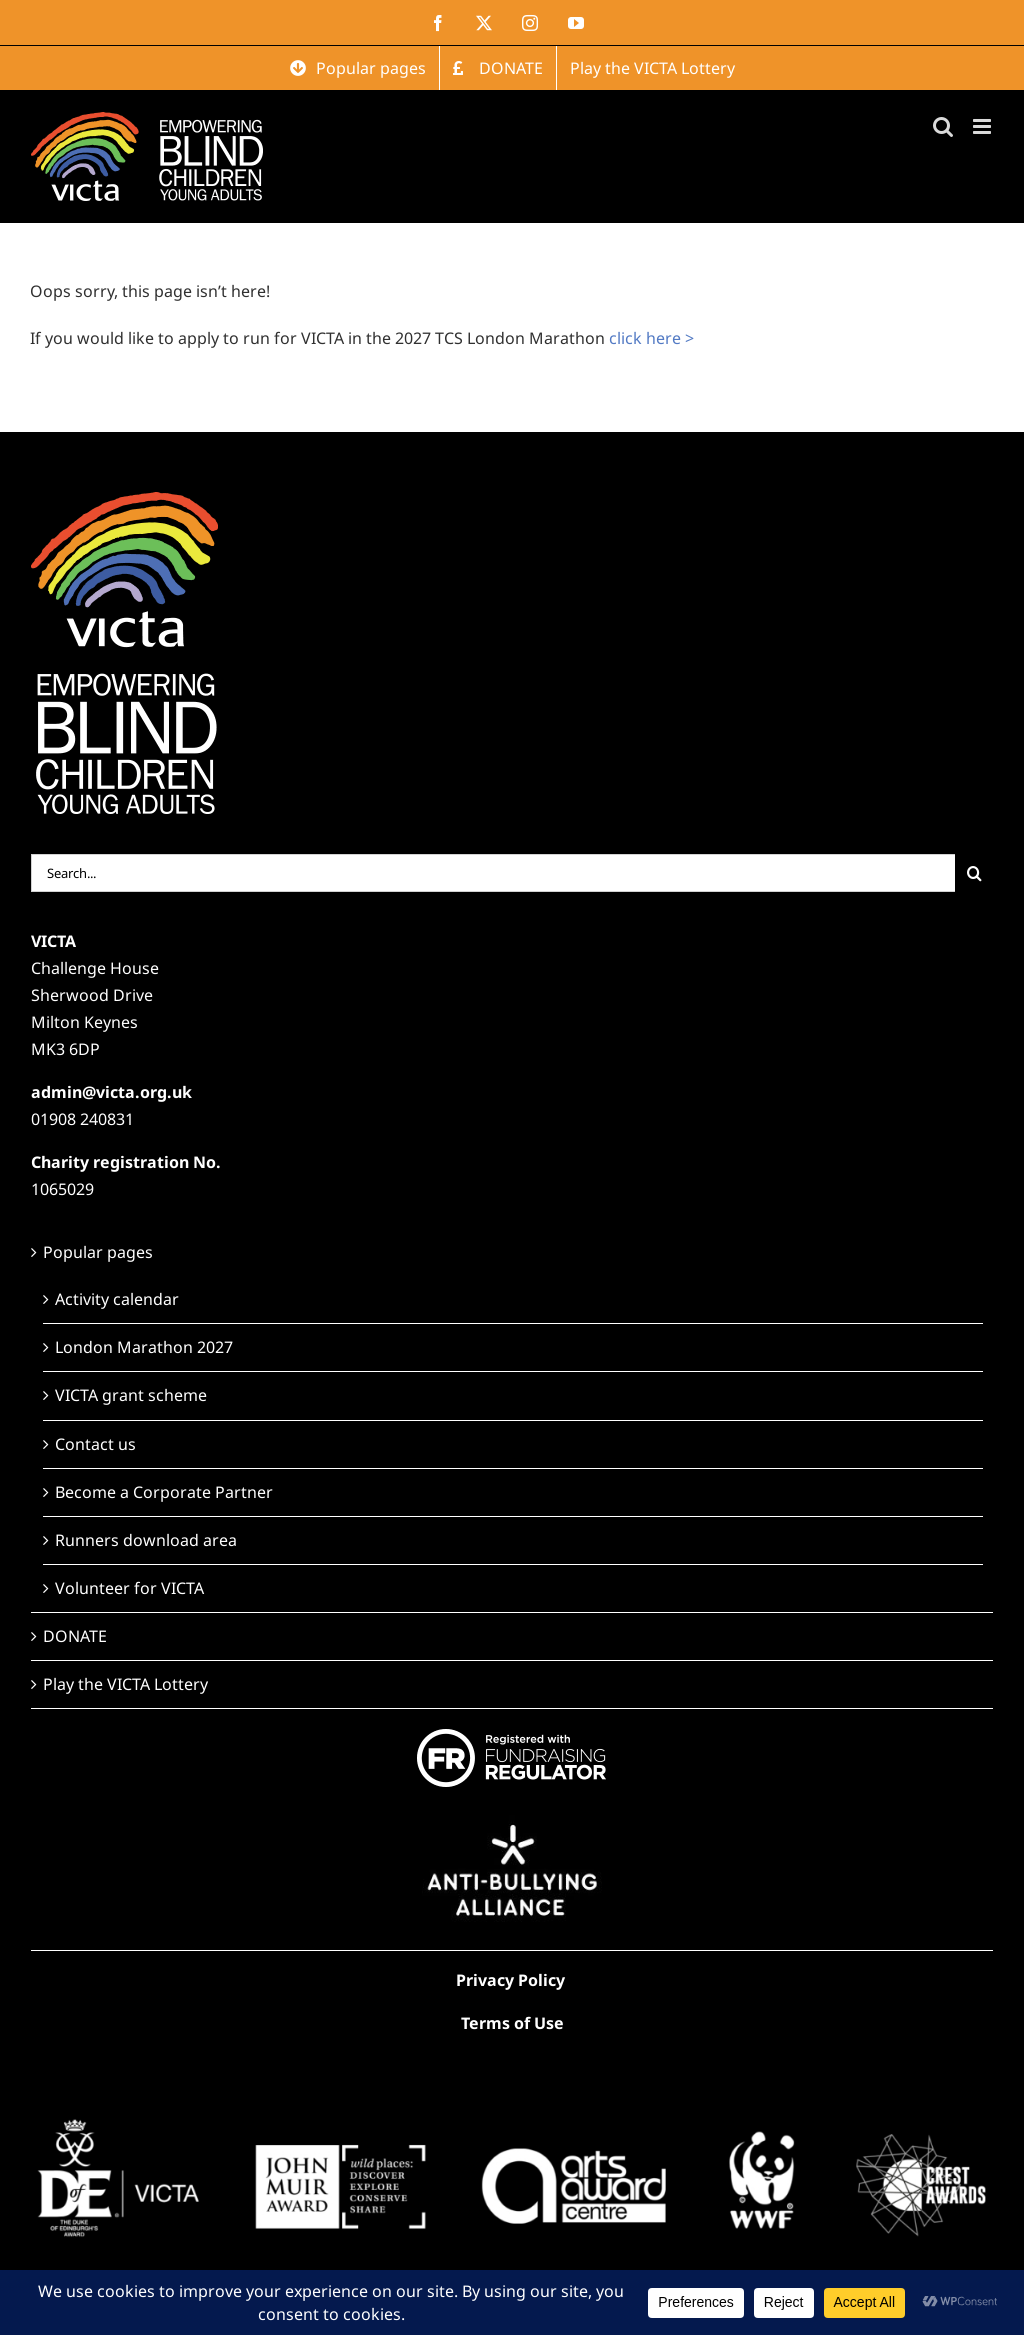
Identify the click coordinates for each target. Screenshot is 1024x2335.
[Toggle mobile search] (943, 126)
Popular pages (98, 1252)
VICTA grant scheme (131, 1395)
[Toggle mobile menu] (983, 126)
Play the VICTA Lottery (125, 1684)
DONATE (75, 1636)
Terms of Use (512, 2023)
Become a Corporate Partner (164, 1492)
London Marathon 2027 (144, 1347)
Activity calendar (117, 1299)
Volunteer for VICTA (129, 1588)
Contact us (95, 1444)
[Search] (974, 873)
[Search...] (493, 873)
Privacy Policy (510, 1980)
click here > (651, 338)
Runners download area (146, 1540)
